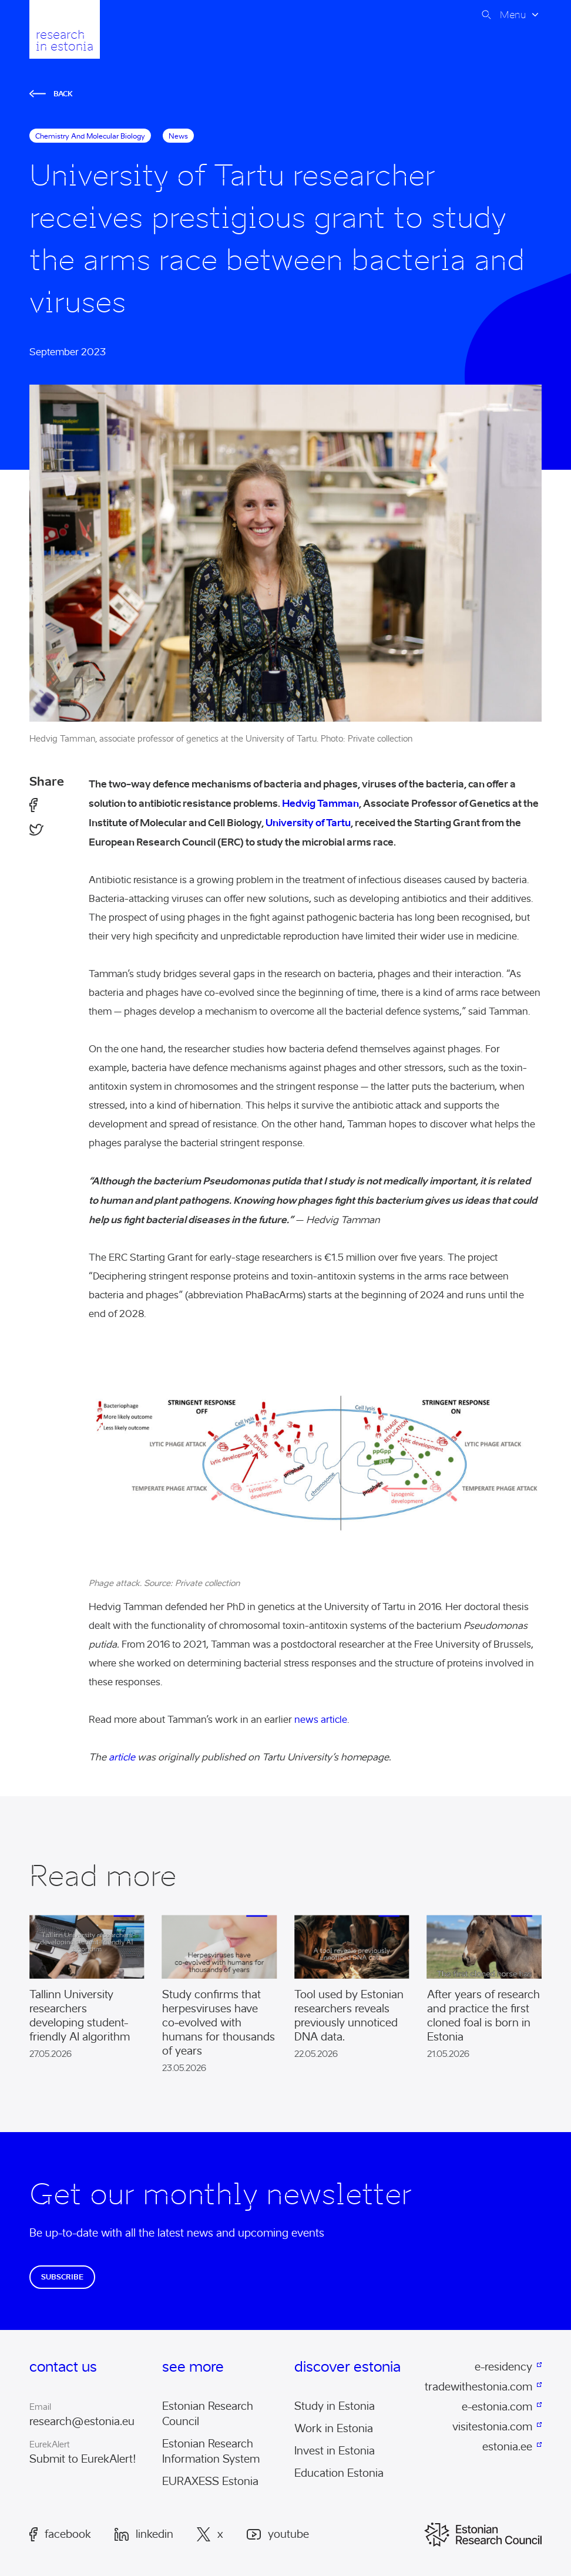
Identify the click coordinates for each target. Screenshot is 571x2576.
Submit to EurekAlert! (82, 2459)
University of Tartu (308, 823)
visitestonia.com (492, 2426)
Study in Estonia (334, 2406)
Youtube (278, 2534)
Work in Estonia (333, 2428)
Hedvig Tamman (320, 803)
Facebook (60, 2534)
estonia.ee (507, 2446)
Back (51, 93)
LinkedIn (144, 2534)
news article (319, 1719)
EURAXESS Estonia (210, 2481)
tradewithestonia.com (480, 2386)
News (178, 136)
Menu (513, 15)
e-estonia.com (497, 2406)
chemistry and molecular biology (90, 136)
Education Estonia (339, 2473)
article (122, 1757)
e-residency (503, 2367)
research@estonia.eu (82, 2421)
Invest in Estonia (334, 2450)
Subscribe (62, 2276)
